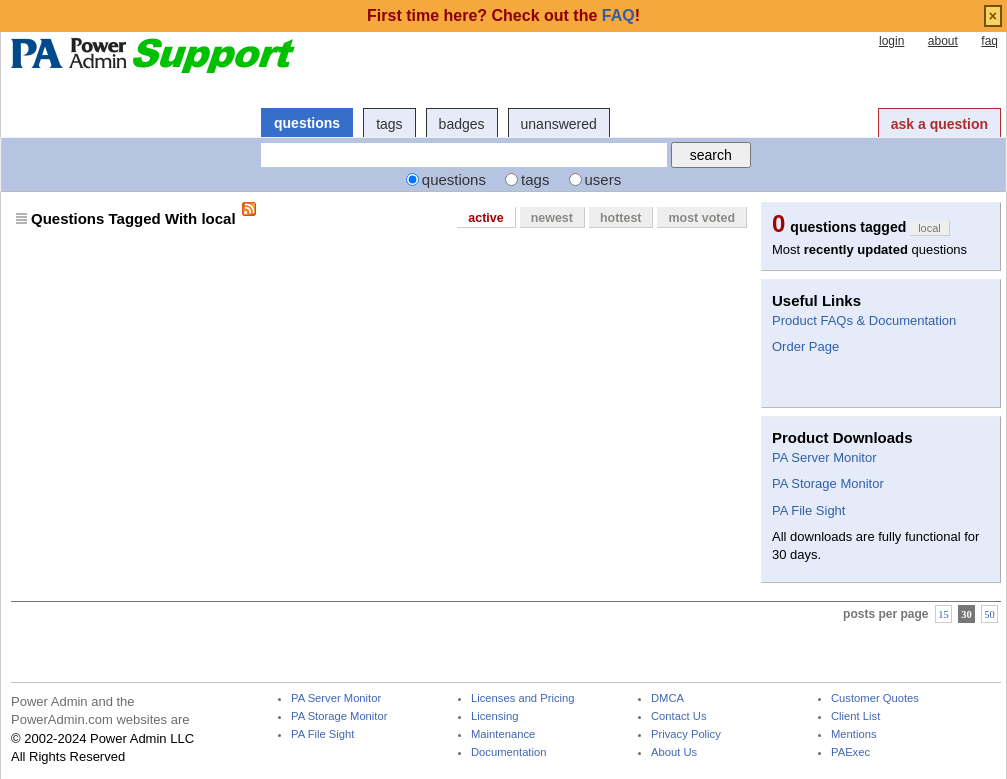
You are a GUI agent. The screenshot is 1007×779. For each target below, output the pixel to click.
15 (943, 613)
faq (989, 41)
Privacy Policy (686, 734)
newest (552, 218)
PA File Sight (808, 510)
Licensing (494, 716)
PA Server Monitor (824, 457)
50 (989, 613)
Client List (855, 716)
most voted (701, 218)
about (943, 41)
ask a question (939, 124)
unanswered (559, 124)
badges (462, 124)
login (891, 41)
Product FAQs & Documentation (864, 320)
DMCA (667, 698)
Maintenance (503, 734)
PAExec (850, 752)
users (603, 179)
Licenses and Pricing (523, 698)
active (485, 218)
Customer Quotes (875, 698)
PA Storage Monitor (828, 483)
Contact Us (679, 716)
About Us (674, 752)
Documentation (508, 752)
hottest (621, 218)
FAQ (618, 15)
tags (389, 124)
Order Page (805, 346)
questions (307, 123)
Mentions (854, 734)
